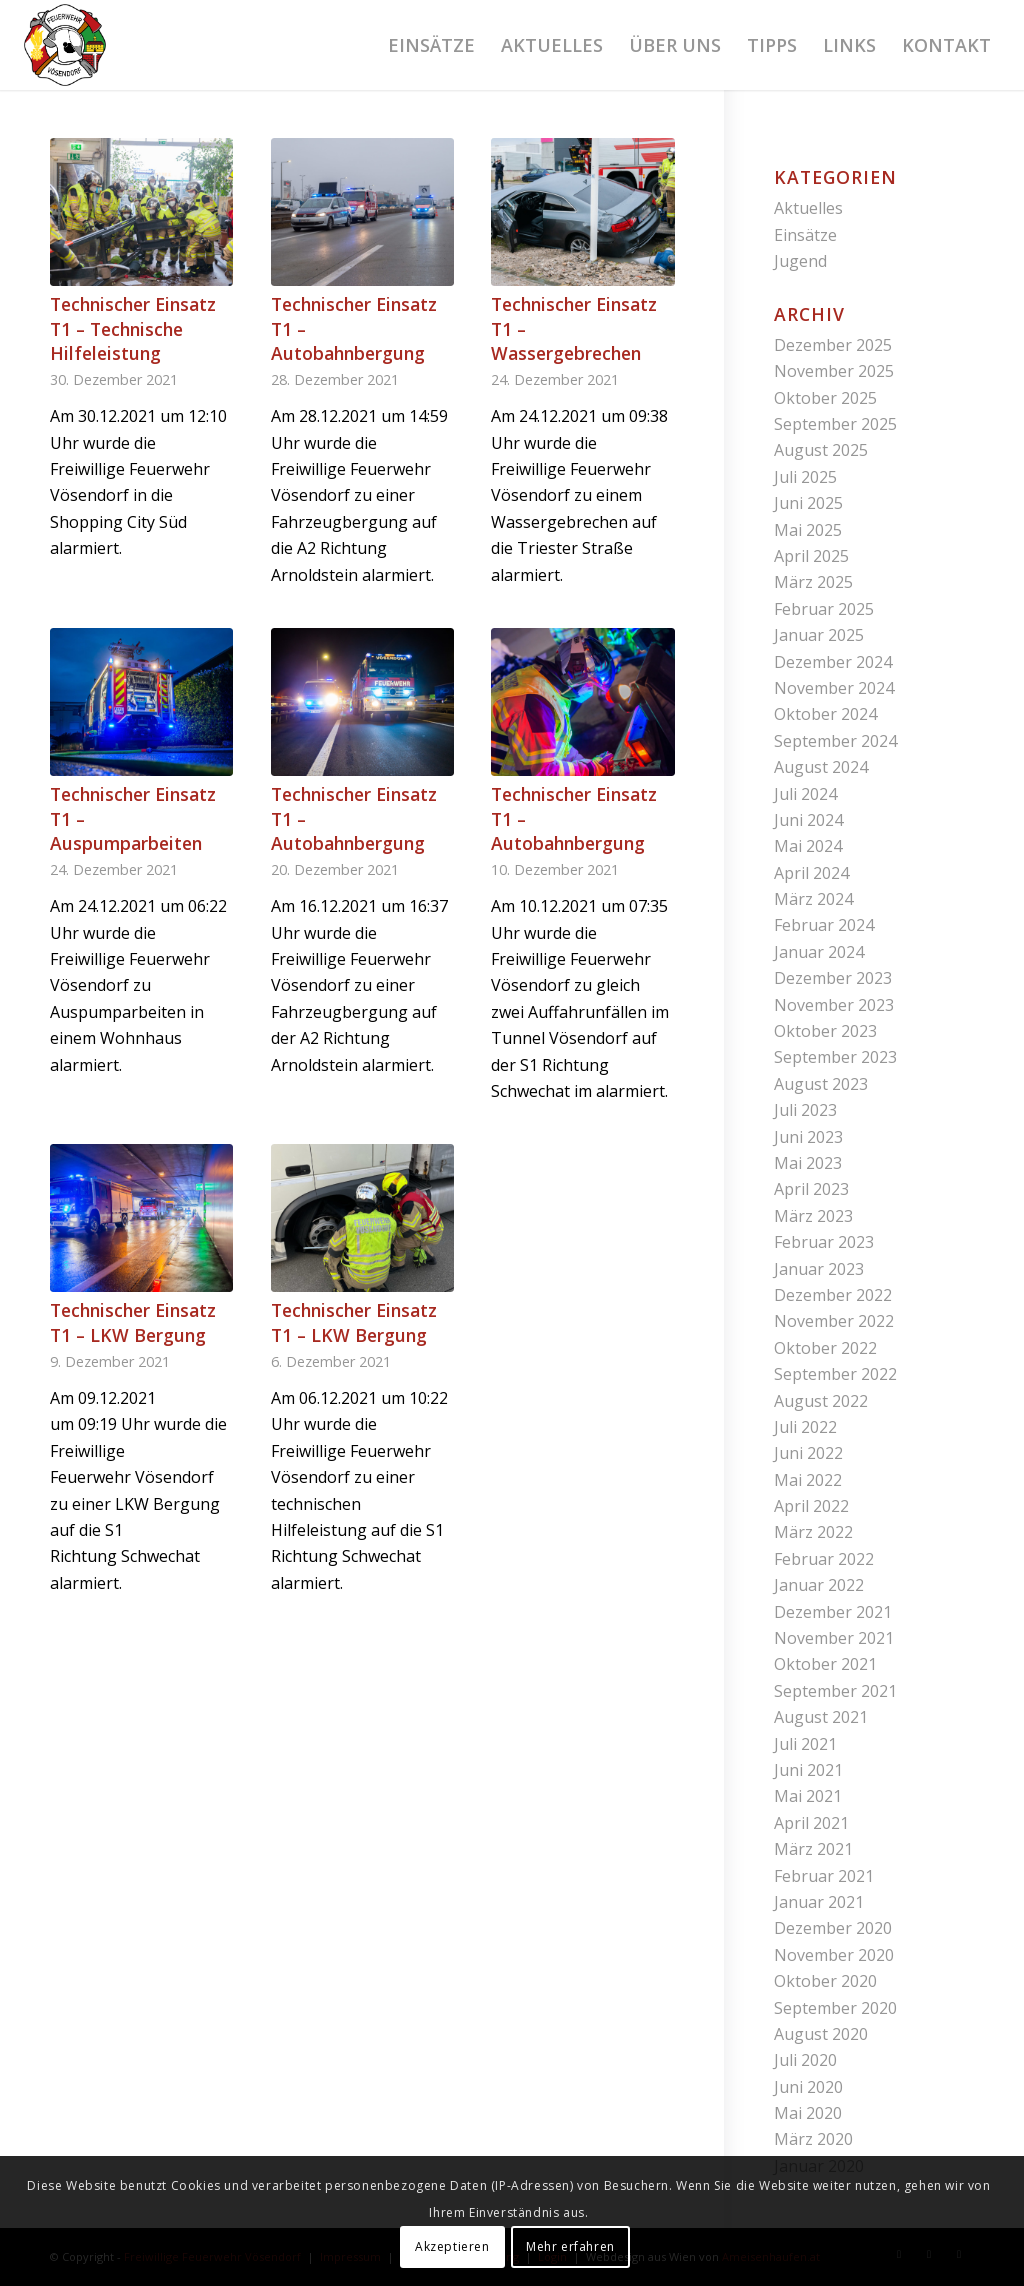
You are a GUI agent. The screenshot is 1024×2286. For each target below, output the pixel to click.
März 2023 (813, 1216)
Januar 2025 (819, 635)
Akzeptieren (452, 2246)
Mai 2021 (808, 1796)
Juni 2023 (808, 1137)
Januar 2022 (819, 1585)
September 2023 (835, 1057)
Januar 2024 (819, 952)
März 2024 (813, 899)
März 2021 (813, 1849)
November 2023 (834, 1005)
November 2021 (834, 1638)
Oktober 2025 (825, 398)
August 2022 (821, 1401)
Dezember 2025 (833, 345)
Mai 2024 (808, 846)
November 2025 (834, 371)
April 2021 (811, 1823)
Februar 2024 (824, 925)
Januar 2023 (819, 1269)
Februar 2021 (824, 1876)
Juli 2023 (805, 1110)
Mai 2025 (808, 530)
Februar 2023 (824, 1242)
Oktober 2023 (825, 1031)
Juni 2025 (808, 503)
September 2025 (835, 424)
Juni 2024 (808, 820)
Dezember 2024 (833, 662)
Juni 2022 (808, 1453)
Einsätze (805, 235)
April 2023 (811, 1189)
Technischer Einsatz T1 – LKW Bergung (133, 1322)
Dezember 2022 (833, 1295)
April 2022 (811, 1506)
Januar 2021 (819, 1902)
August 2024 (821, 767)
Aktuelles (808, 208)
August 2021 (821, 1717)
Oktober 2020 (825, 1981)
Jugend (800, 261)
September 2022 (835, 1374)
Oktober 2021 (825, 1664)
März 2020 (813, 2139)
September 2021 (835, 1691)
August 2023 (821, 1084)
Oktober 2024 (825, 714)
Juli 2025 (805, 477)
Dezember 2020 (833, 1928)
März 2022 (813, 1532)
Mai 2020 (808, 2113)
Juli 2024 (805, 794)
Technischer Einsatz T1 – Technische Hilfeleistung (133, 328)
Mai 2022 (808, 1480)
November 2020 (834, 1955)
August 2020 (821, 2034)
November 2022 (834, 1321)
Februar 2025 (824, 609)
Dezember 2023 (833, 978)
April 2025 (811, 556)
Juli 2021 (805, 1744)
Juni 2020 (808, 2087)
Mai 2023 (808, 1163)
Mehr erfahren (570, 2246)
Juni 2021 (808, 1770)
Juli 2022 (805, 1427)
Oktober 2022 (825, 1348)
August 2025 (821, 450)
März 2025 (813, 582)
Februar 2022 (824, 1559)
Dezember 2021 (833, 1612)
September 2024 (835, 741)
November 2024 (834, 688)
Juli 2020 (805, 2060)
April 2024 (811, 873)
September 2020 (835, 2008)
